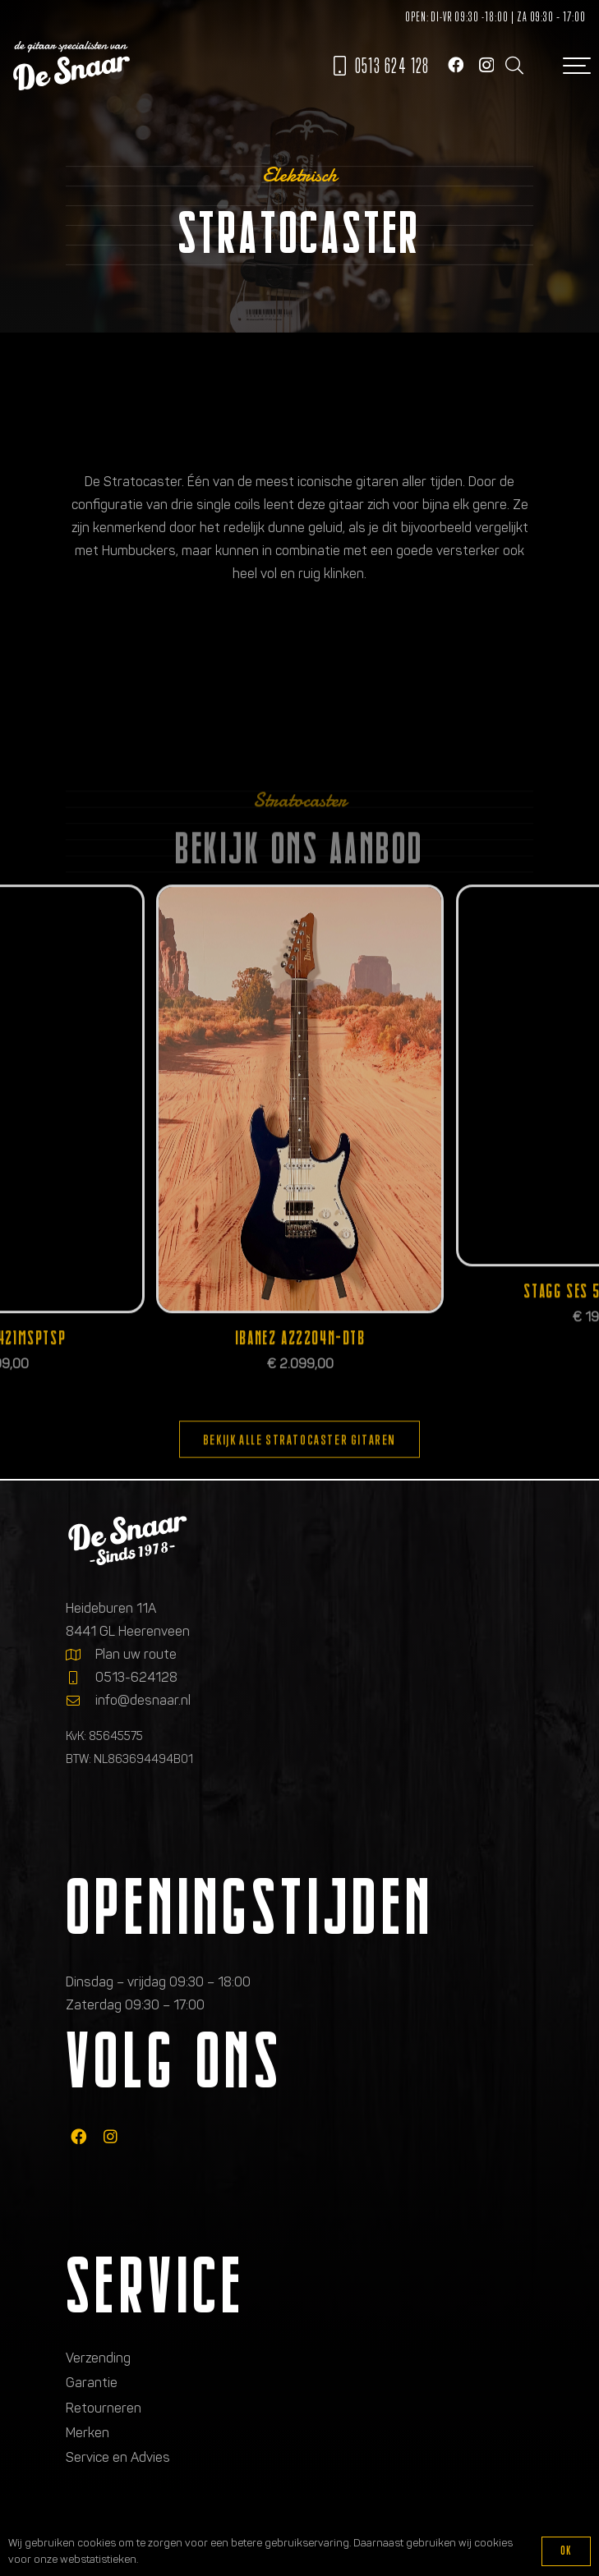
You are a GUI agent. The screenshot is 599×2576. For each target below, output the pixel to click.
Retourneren (103, 2408)
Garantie (91, 2382)
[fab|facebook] (78, 2136)
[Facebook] (455, 64)
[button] (513, 65)
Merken (87, 2433)
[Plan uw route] (80, 1654)
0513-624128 (136, 1677)
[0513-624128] (80, 1677)
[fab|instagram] (110, 2136)
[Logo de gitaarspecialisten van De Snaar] (71, 65)
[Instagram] (486, 65)
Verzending (98, 2358)
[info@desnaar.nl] (80, 1700)
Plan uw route (136, 1654)
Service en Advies (118, 2457)
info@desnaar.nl (143, 1700)
